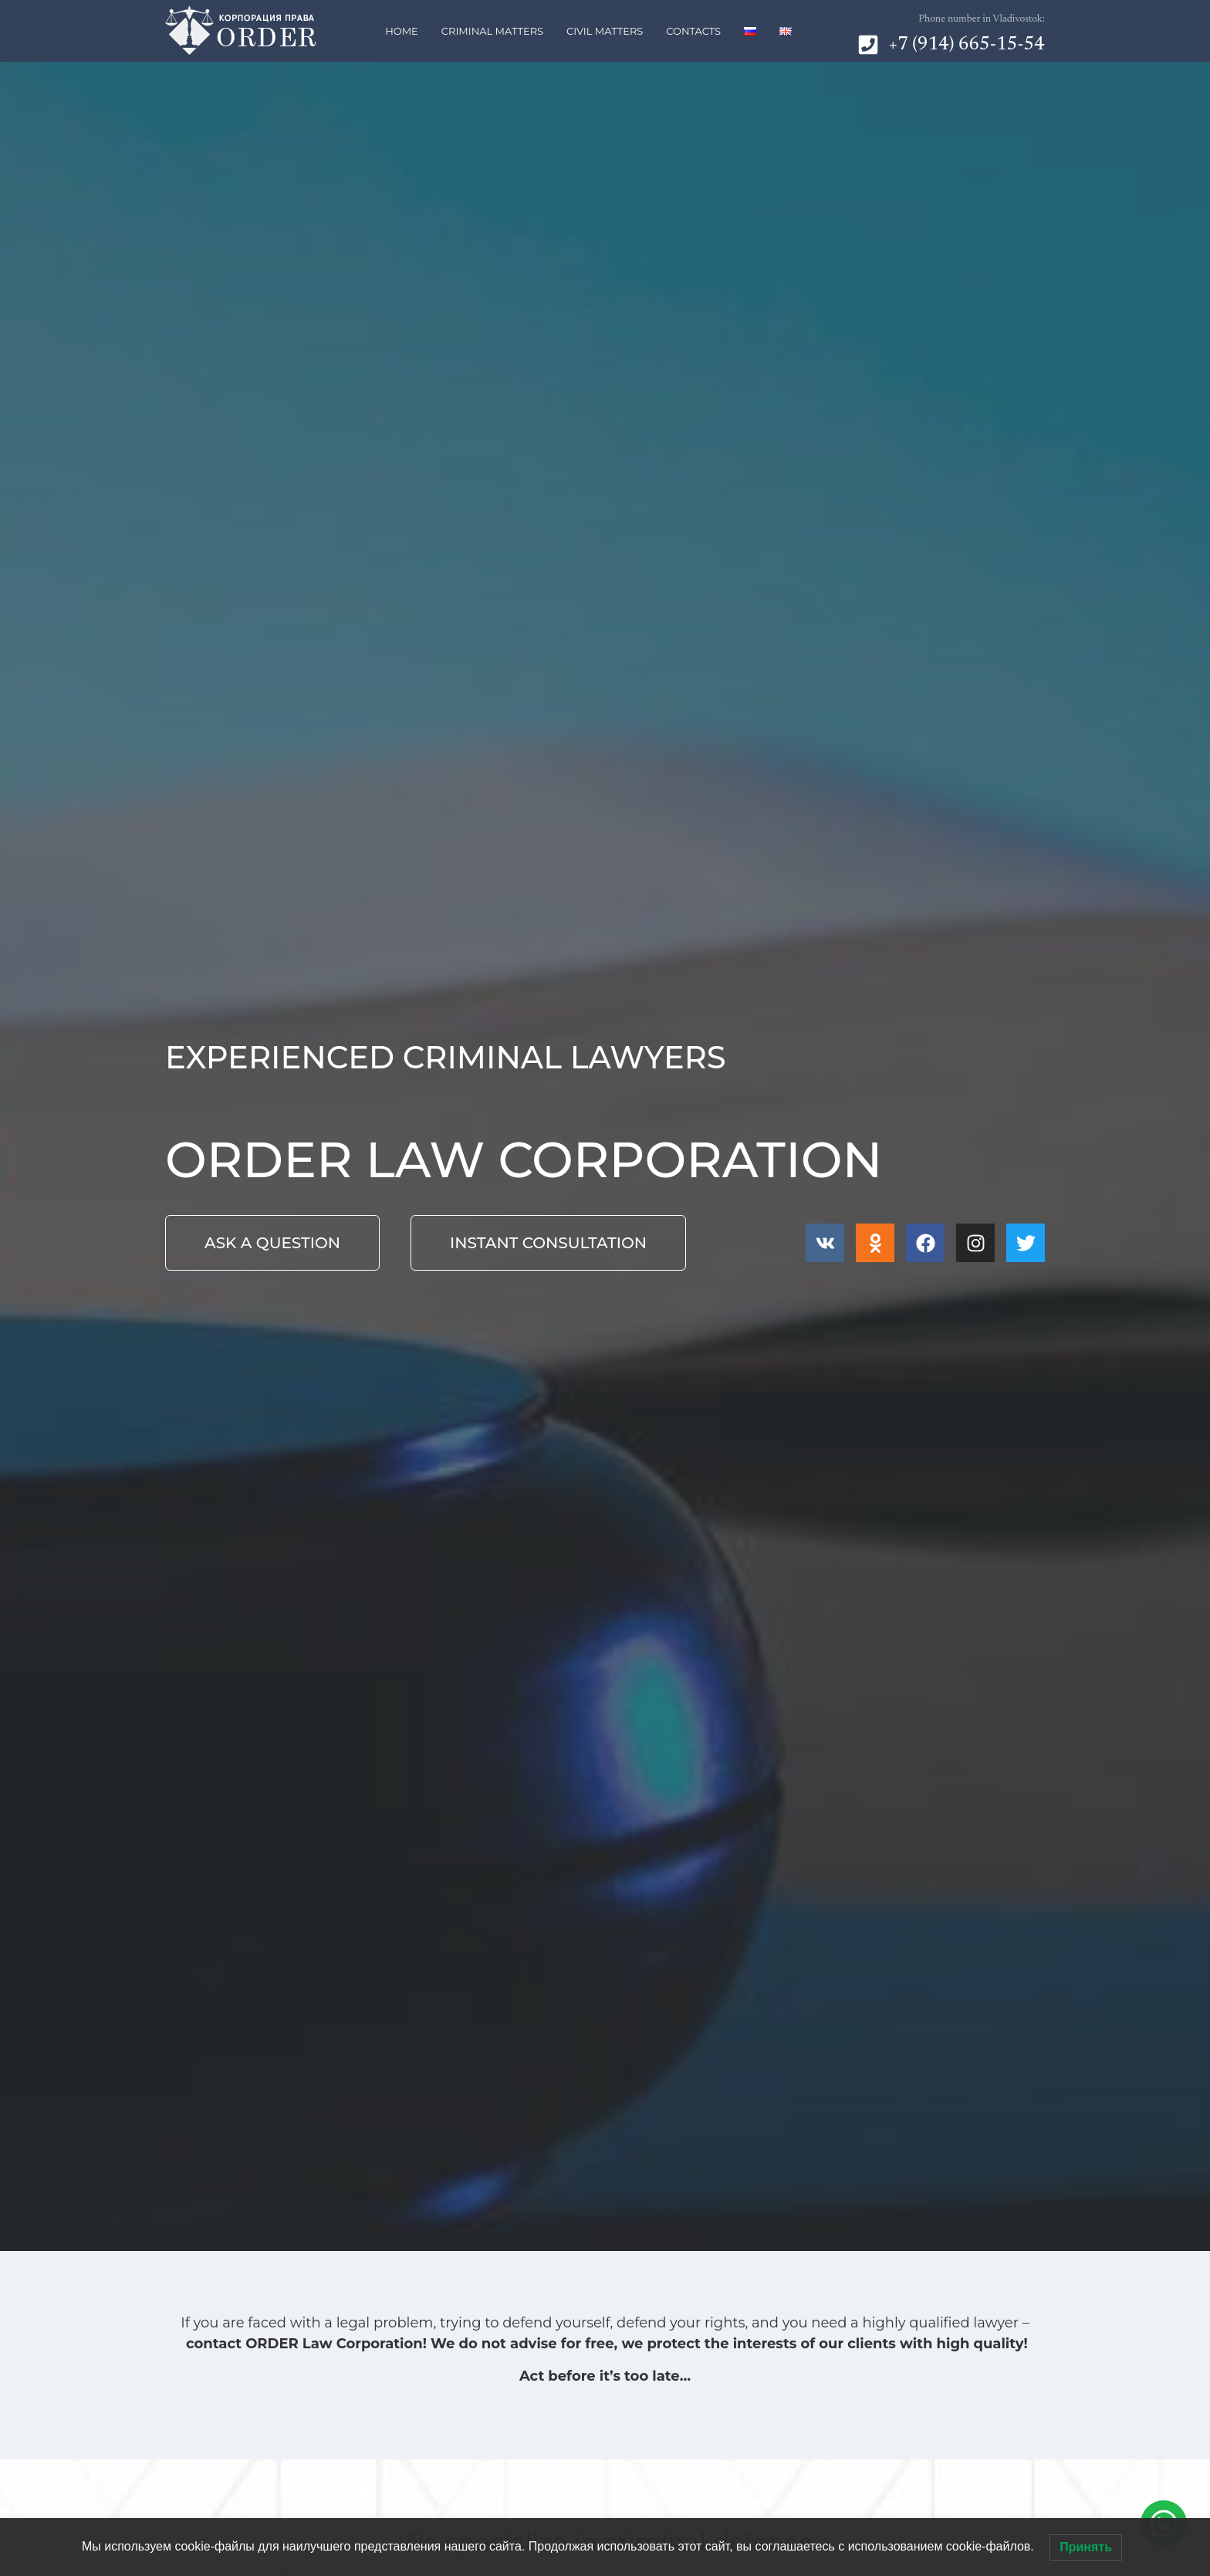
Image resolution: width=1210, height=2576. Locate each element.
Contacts (693, 31)
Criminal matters (492, 31)
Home (401, 31)
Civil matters (604, 31)
